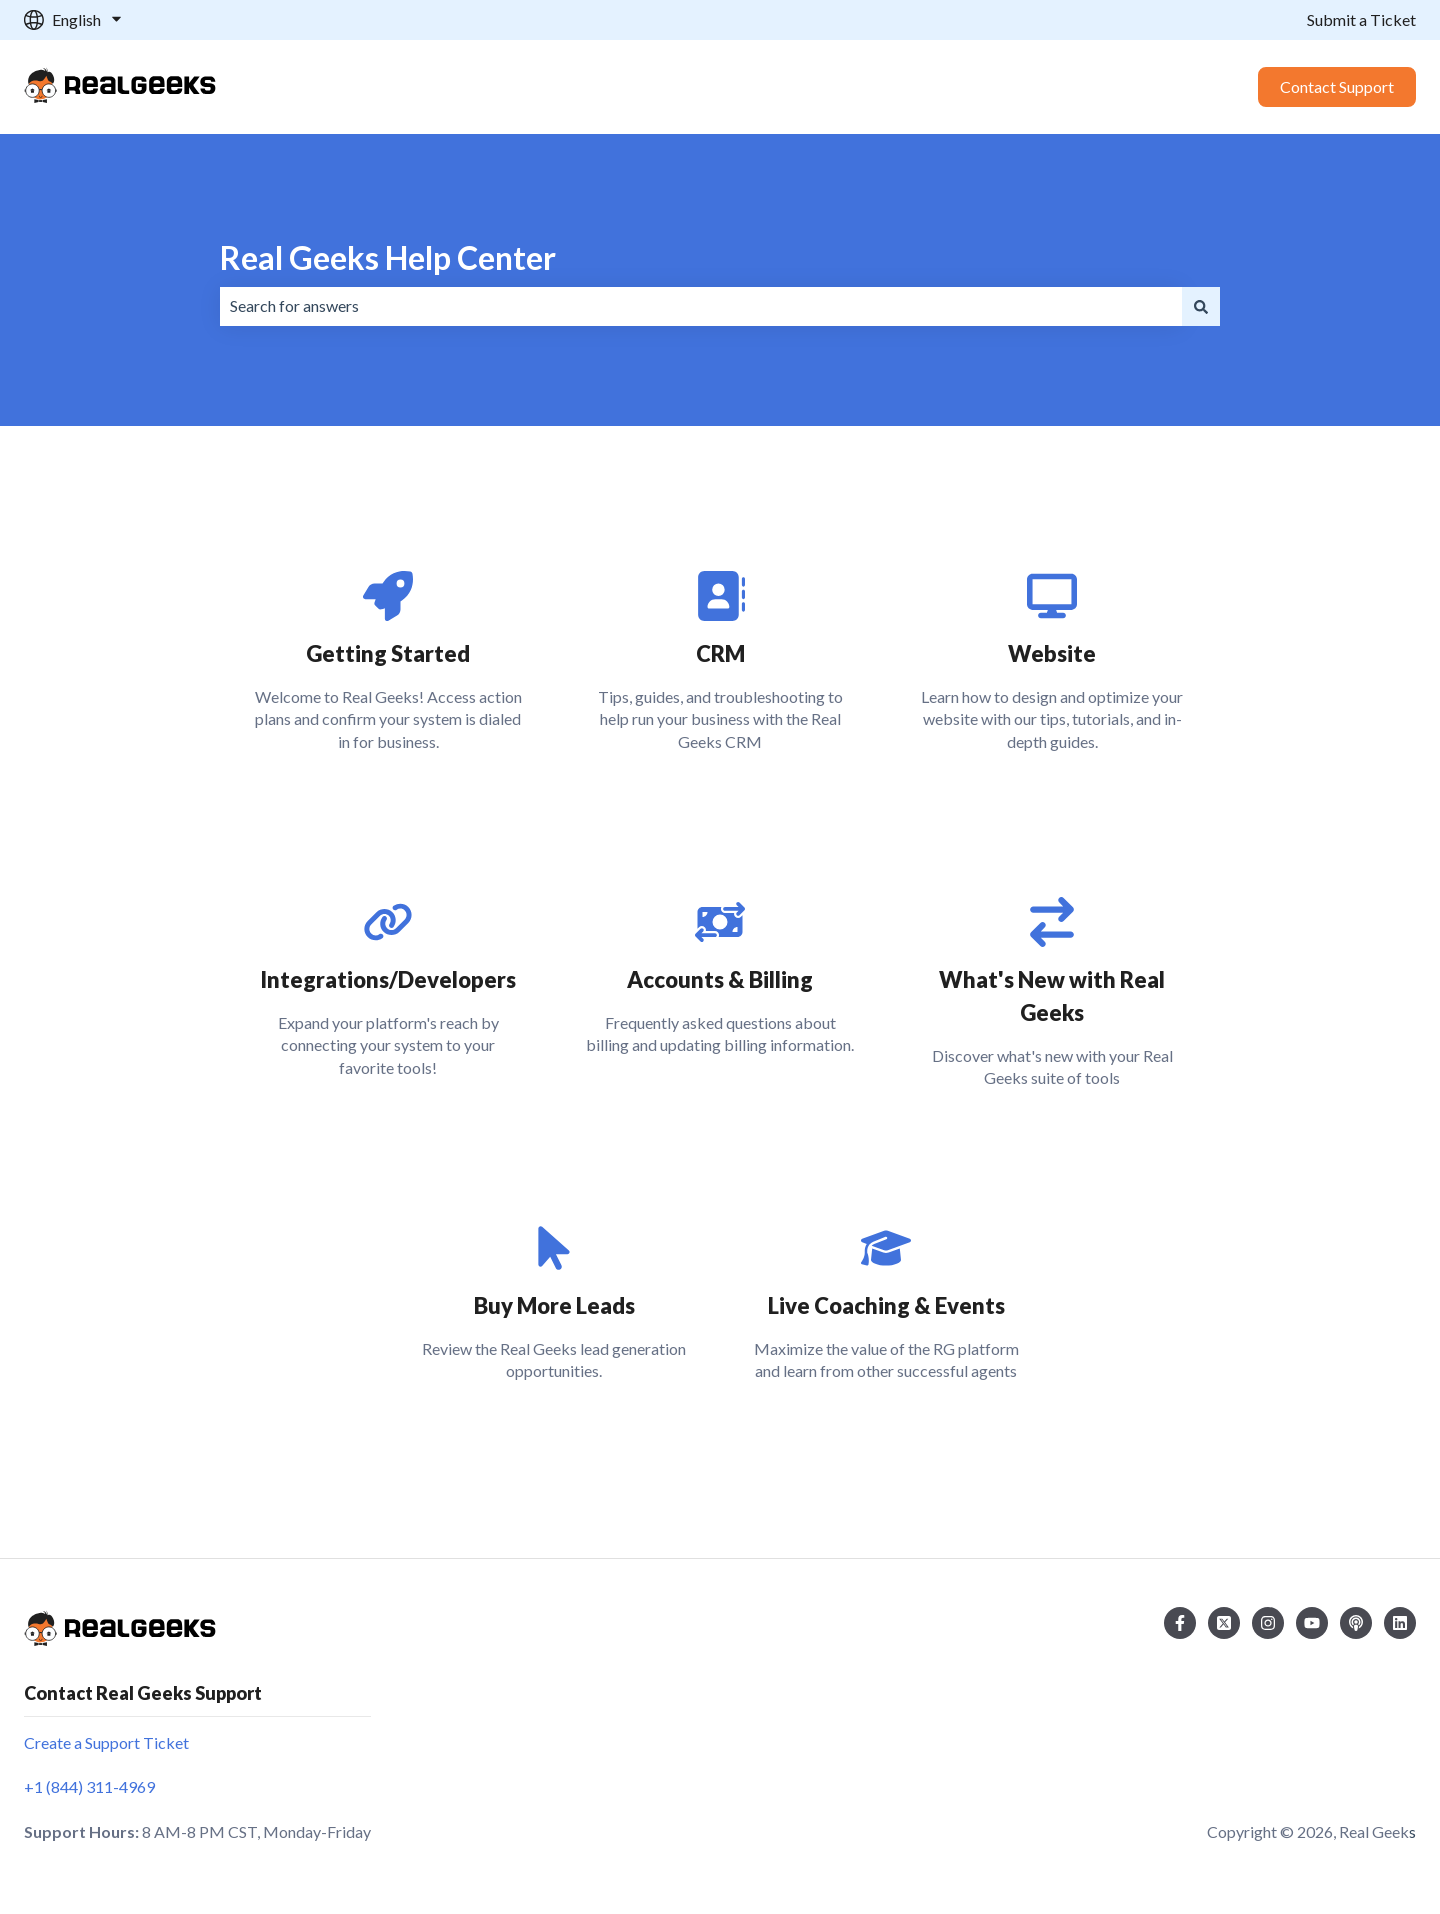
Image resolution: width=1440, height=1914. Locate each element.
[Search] (1201, 306)
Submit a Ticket (1361, 19)
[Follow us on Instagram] (1268, 1623)
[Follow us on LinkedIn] (1400, 1623)
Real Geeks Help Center (388, 257)
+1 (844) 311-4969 (89, 1786)
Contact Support (1337, 86)
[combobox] (701, 306)
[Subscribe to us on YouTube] (1312, 1623)
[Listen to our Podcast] (1356, 1623)
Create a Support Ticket (106, 1742)
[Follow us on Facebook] (1180, 1623)
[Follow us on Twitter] (1224, 1623)
